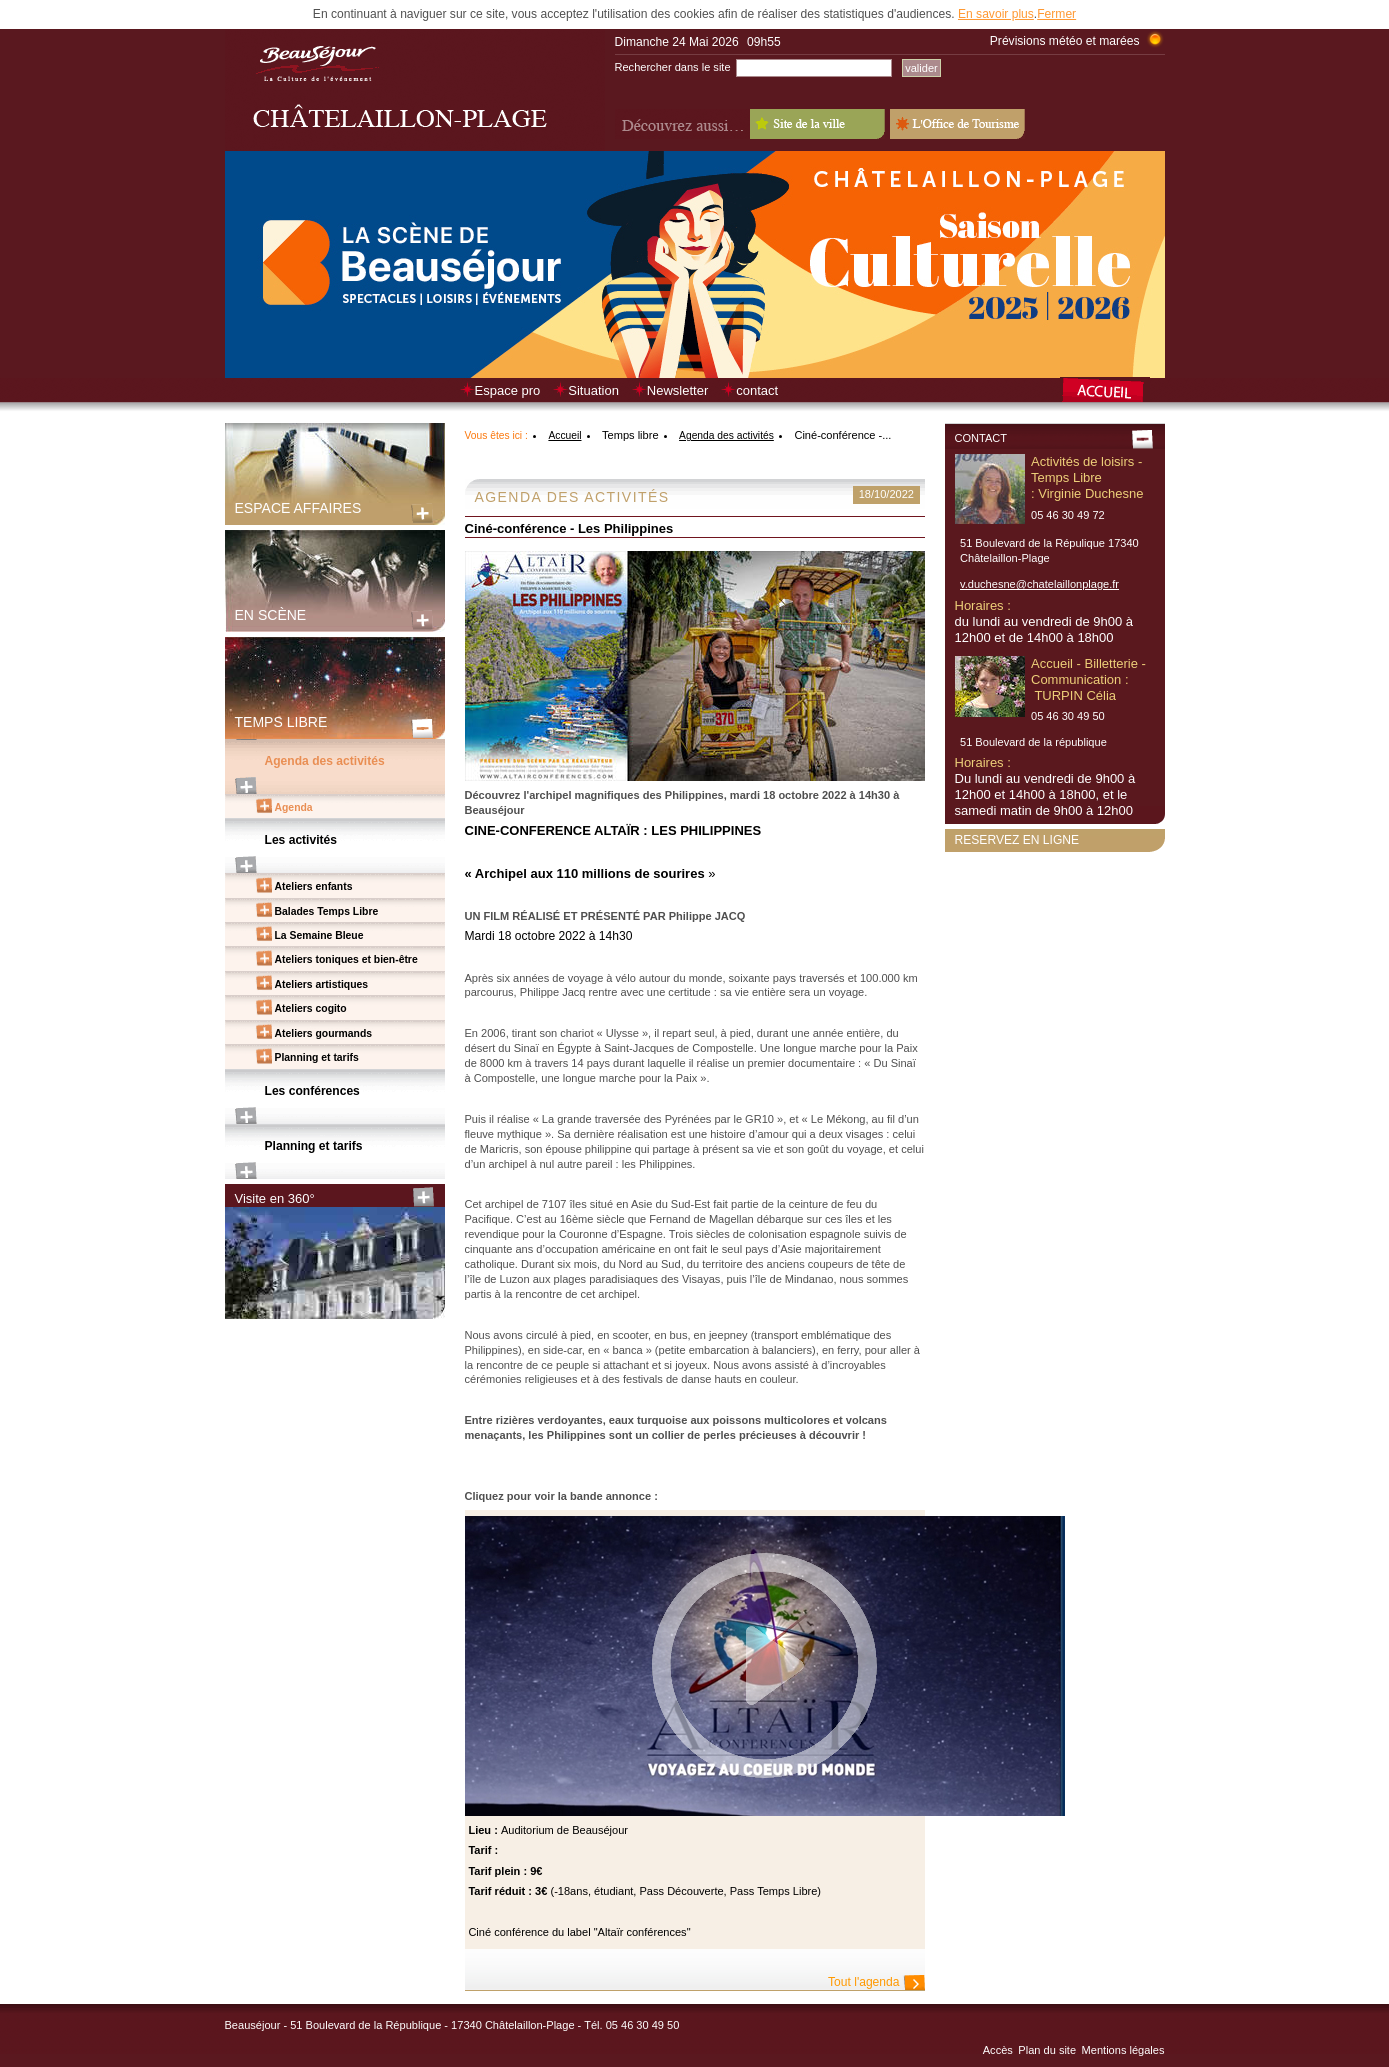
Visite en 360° (275, 1198)
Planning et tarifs (317, 1057)
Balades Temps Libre (327, 911)
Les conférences (312, 1091)
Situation (593, 390)
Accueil (564, 435)
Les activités (301, 840)
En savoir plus (996, 14)
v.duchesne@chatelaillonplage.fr (1039, 584)
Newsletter (677, 390)
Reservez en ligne (1017, 840)
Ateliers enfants (314, 886)
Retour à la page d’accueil (1112, 392)
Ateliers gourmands (324, 1033)
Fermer (1056, 14)
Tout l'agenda (863, 1982)
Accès (998, 2050)
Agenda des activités (325, 761)
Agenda (294, 807)
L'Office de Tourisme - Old (957, 124)
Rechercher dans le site (673, 67)
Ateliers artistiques (322, 984)
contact (757, 390)
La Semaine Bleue (319, 935)
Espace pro (508, 390)
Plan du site (1047, 2050)
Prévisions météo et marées (1065, 41)
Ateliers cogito (311, 1008)
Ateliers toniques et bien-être (346, 959)
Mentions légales (1123, 2050)
